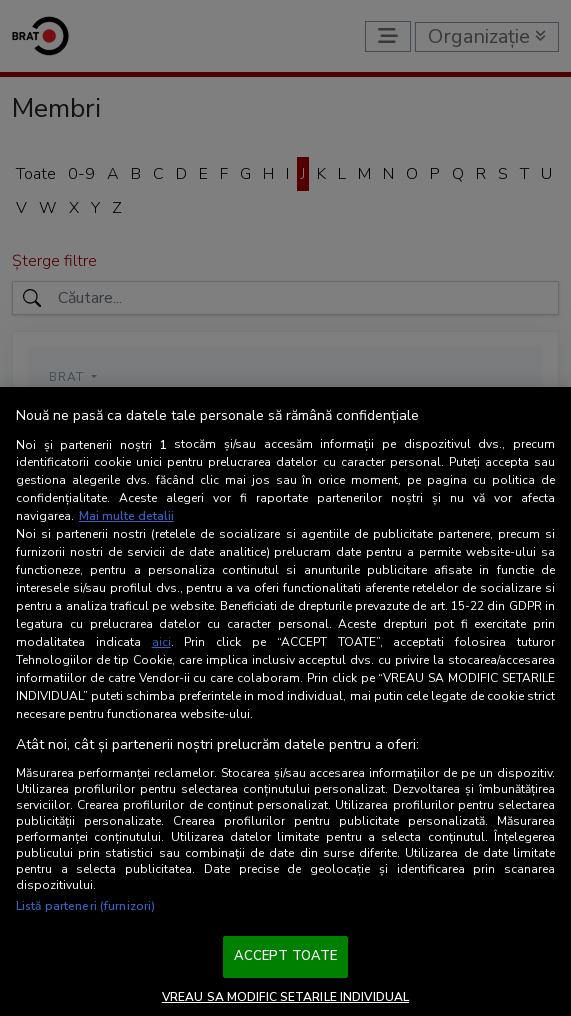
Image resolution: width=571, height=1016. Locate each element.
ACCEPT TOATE (286, 956)
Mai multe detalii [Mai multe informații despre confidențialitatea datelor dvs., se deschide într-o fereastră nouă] (126, 516)
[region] (285, 701)
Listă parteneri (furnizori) (85, 906)
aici (161, 642)
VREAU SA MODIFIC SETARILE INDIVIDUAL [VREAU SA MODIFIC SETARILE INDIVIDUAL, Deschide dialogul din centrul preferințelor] (285, 997)
